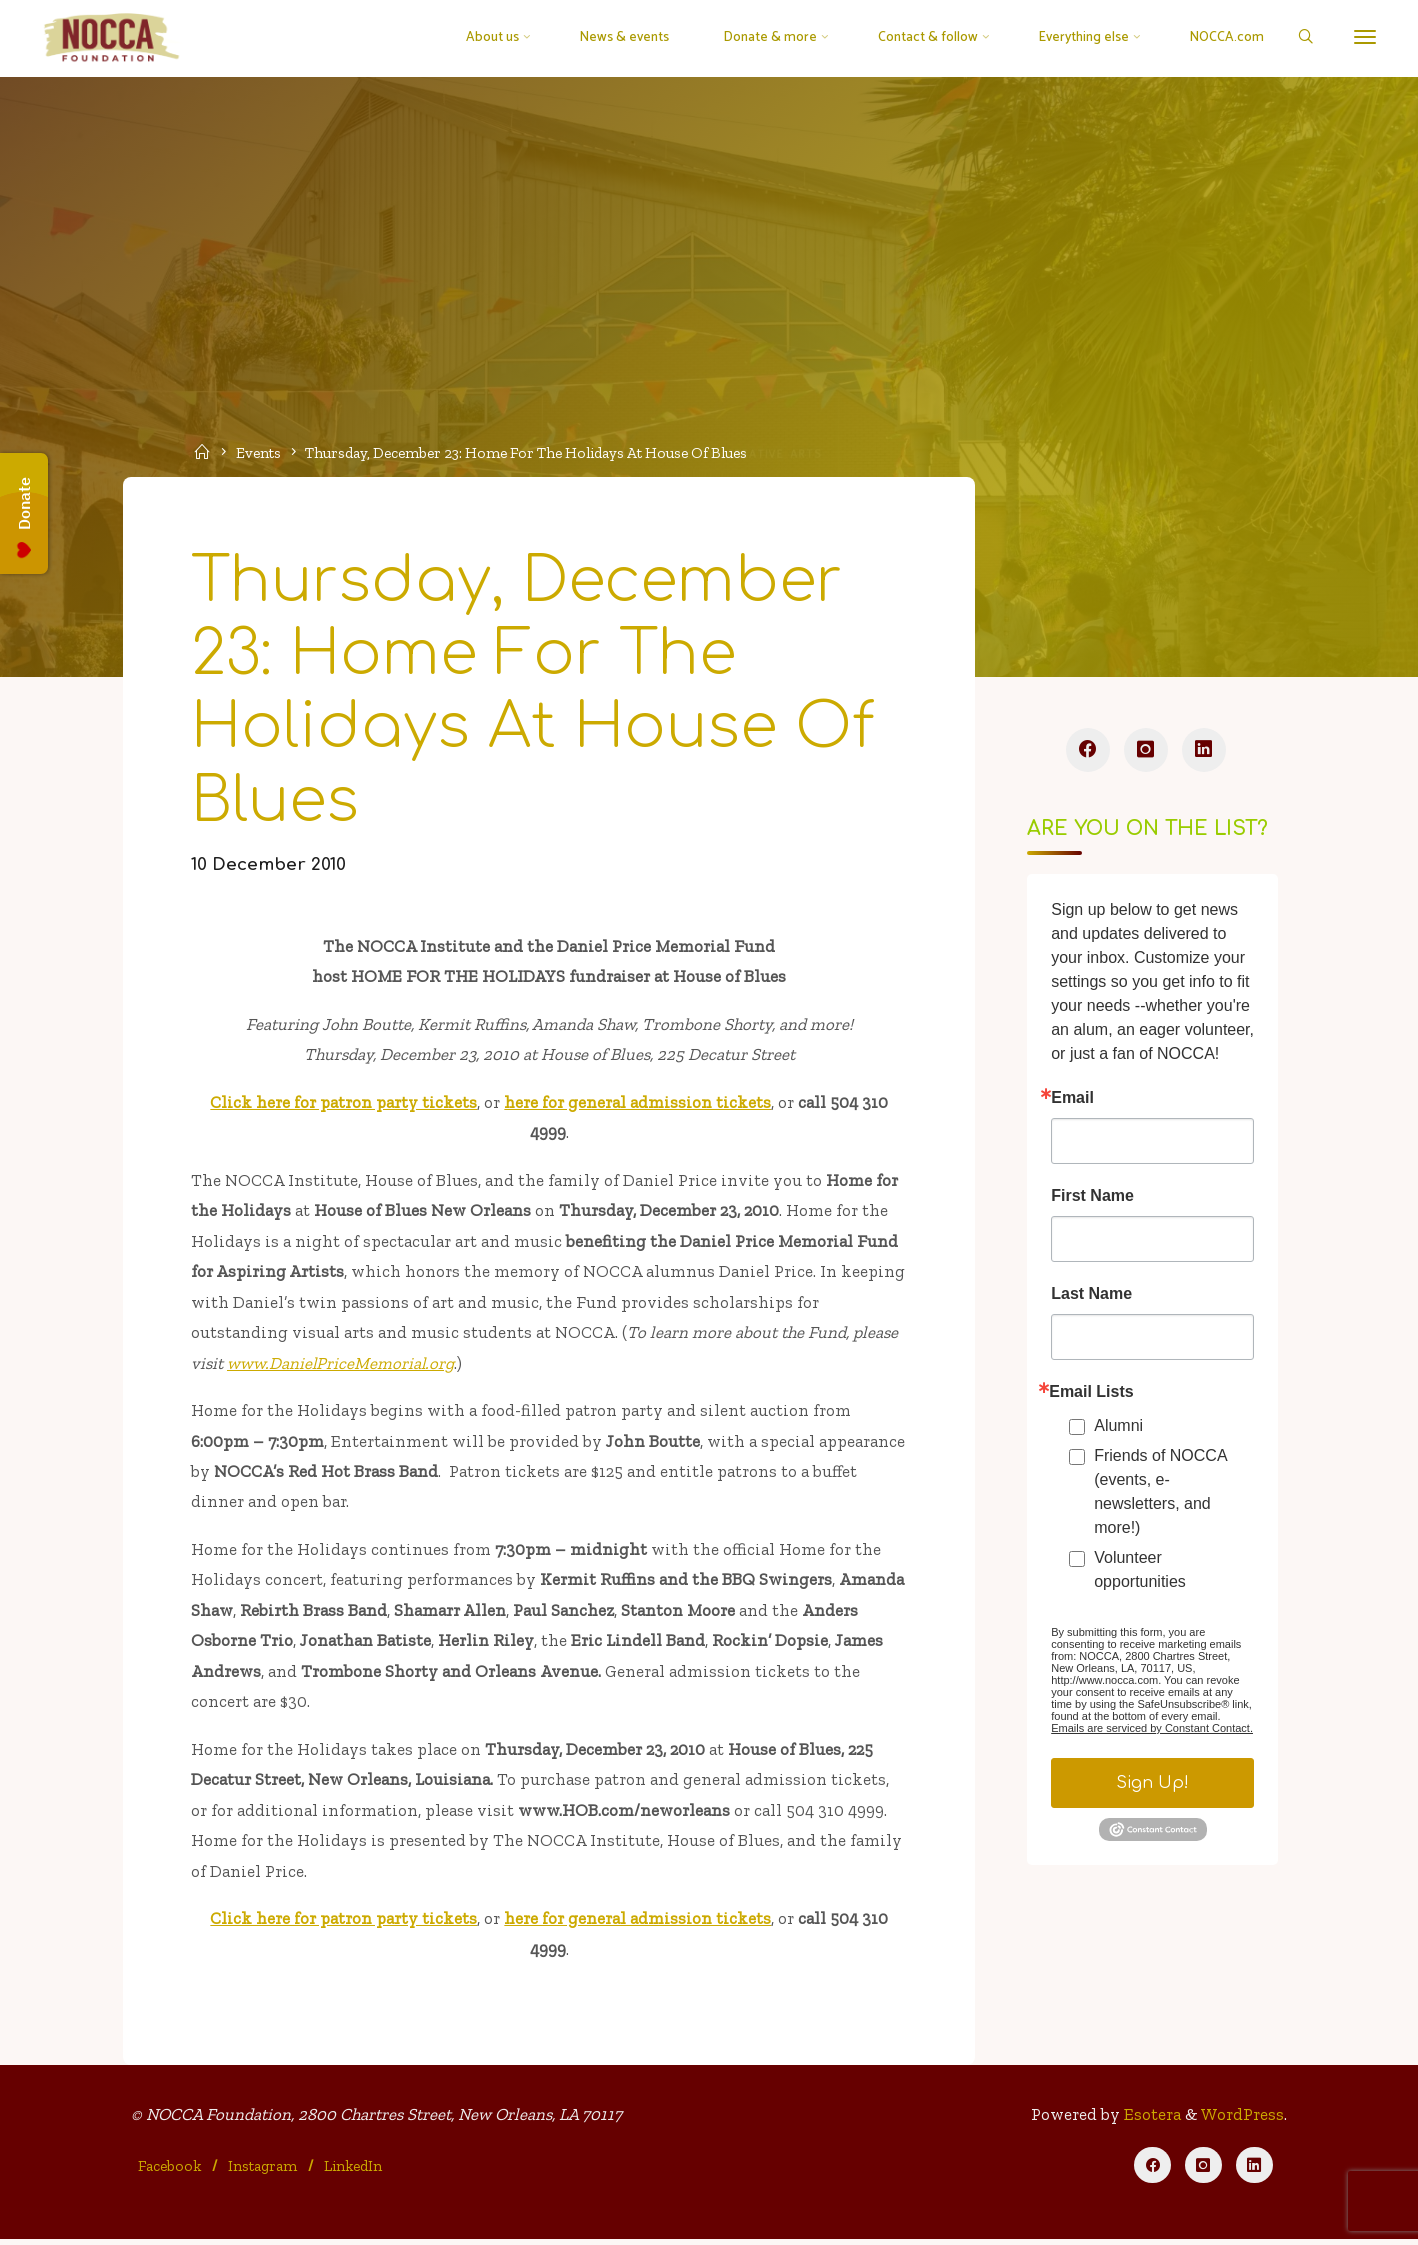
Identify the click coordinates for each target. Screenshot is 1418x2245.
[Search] (1304, 38)
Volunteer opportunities (1140, 1571)
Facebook (170, 2172)
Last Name (1091, 1296)
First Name (1092, 1198)
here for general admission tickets (637, 1104)
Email (1072, 1100)
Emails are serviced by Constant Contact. (1152, 1730)
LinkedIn (353, 2172)
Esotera (1150, 2120)
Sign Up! (1152, 1785)
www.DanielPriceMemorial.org (341, 1365)
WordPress (1242, 2120)
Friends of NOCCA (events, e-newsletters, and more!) (1160, 1493)
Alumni (1118, 1427)
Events (258, 453)
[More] (1365, 37)
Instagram (262, 2172)
